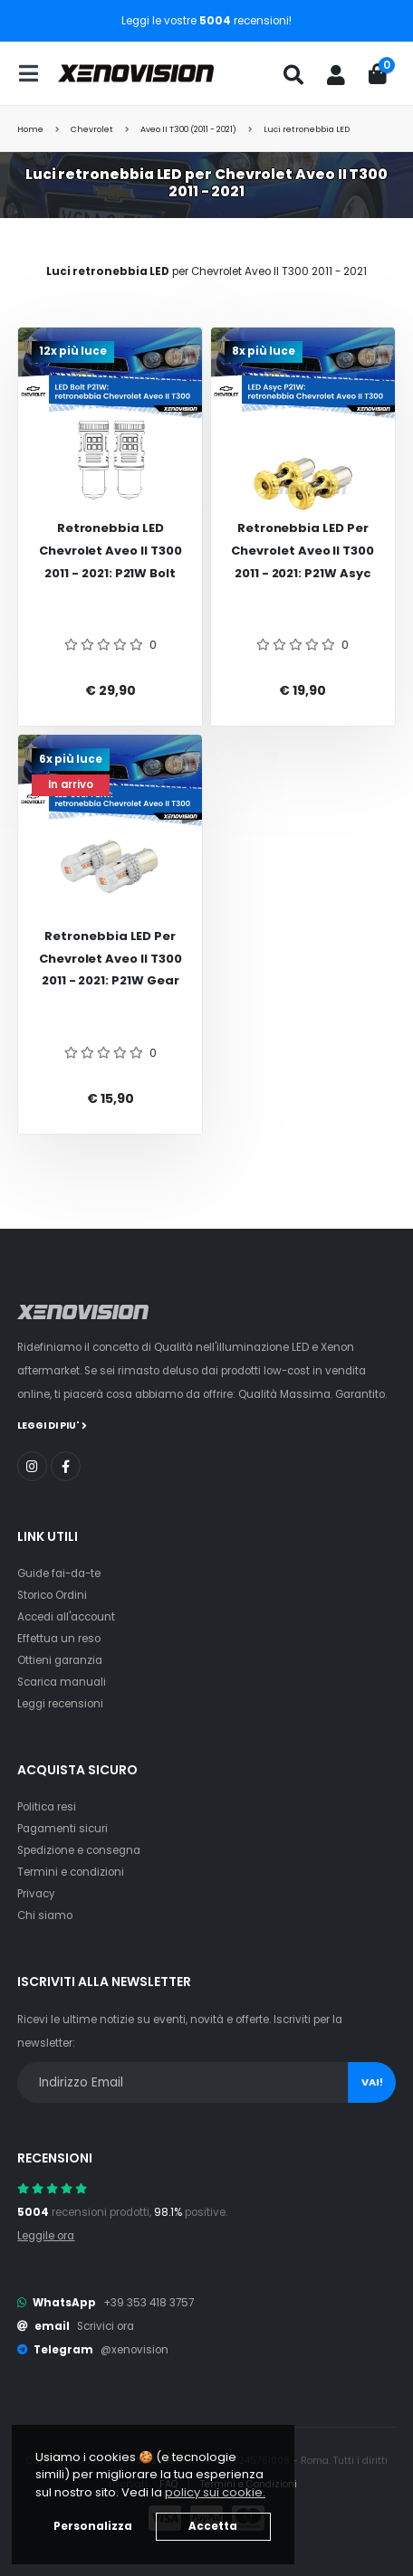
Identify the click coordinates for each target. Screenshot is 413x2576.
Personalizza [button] (92, 2526)
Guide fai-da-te (59, 1573)
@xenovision (134, 2350)
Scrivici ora (105, 2326)
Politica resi (46, 1807)
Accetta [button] (212, 2526)
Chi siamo (44, 1915)
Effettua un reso (59, 1638)
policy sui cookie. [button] (215, 2492)
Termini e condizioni (70, 1872)
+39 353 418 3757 (148, 2303)
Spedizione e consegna (78, 1850)
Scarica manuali (61, 1682)
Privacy (36, 1894)
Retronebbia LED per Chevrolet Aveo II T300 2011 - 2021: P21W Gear (110, 958)
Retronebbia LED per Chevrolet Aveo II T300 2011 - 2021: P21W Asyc (302, 550)
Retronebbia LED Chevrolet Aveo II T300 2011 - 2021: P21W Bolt (110, 550)
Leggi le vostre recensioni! (206, 21)
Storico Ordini (52, 1595)
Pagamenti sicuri (62, 1828)
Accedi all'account (66, 1617)
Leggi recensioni (60, 1704)
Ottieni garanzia (59, 1660)
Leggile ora (45, 2236)
